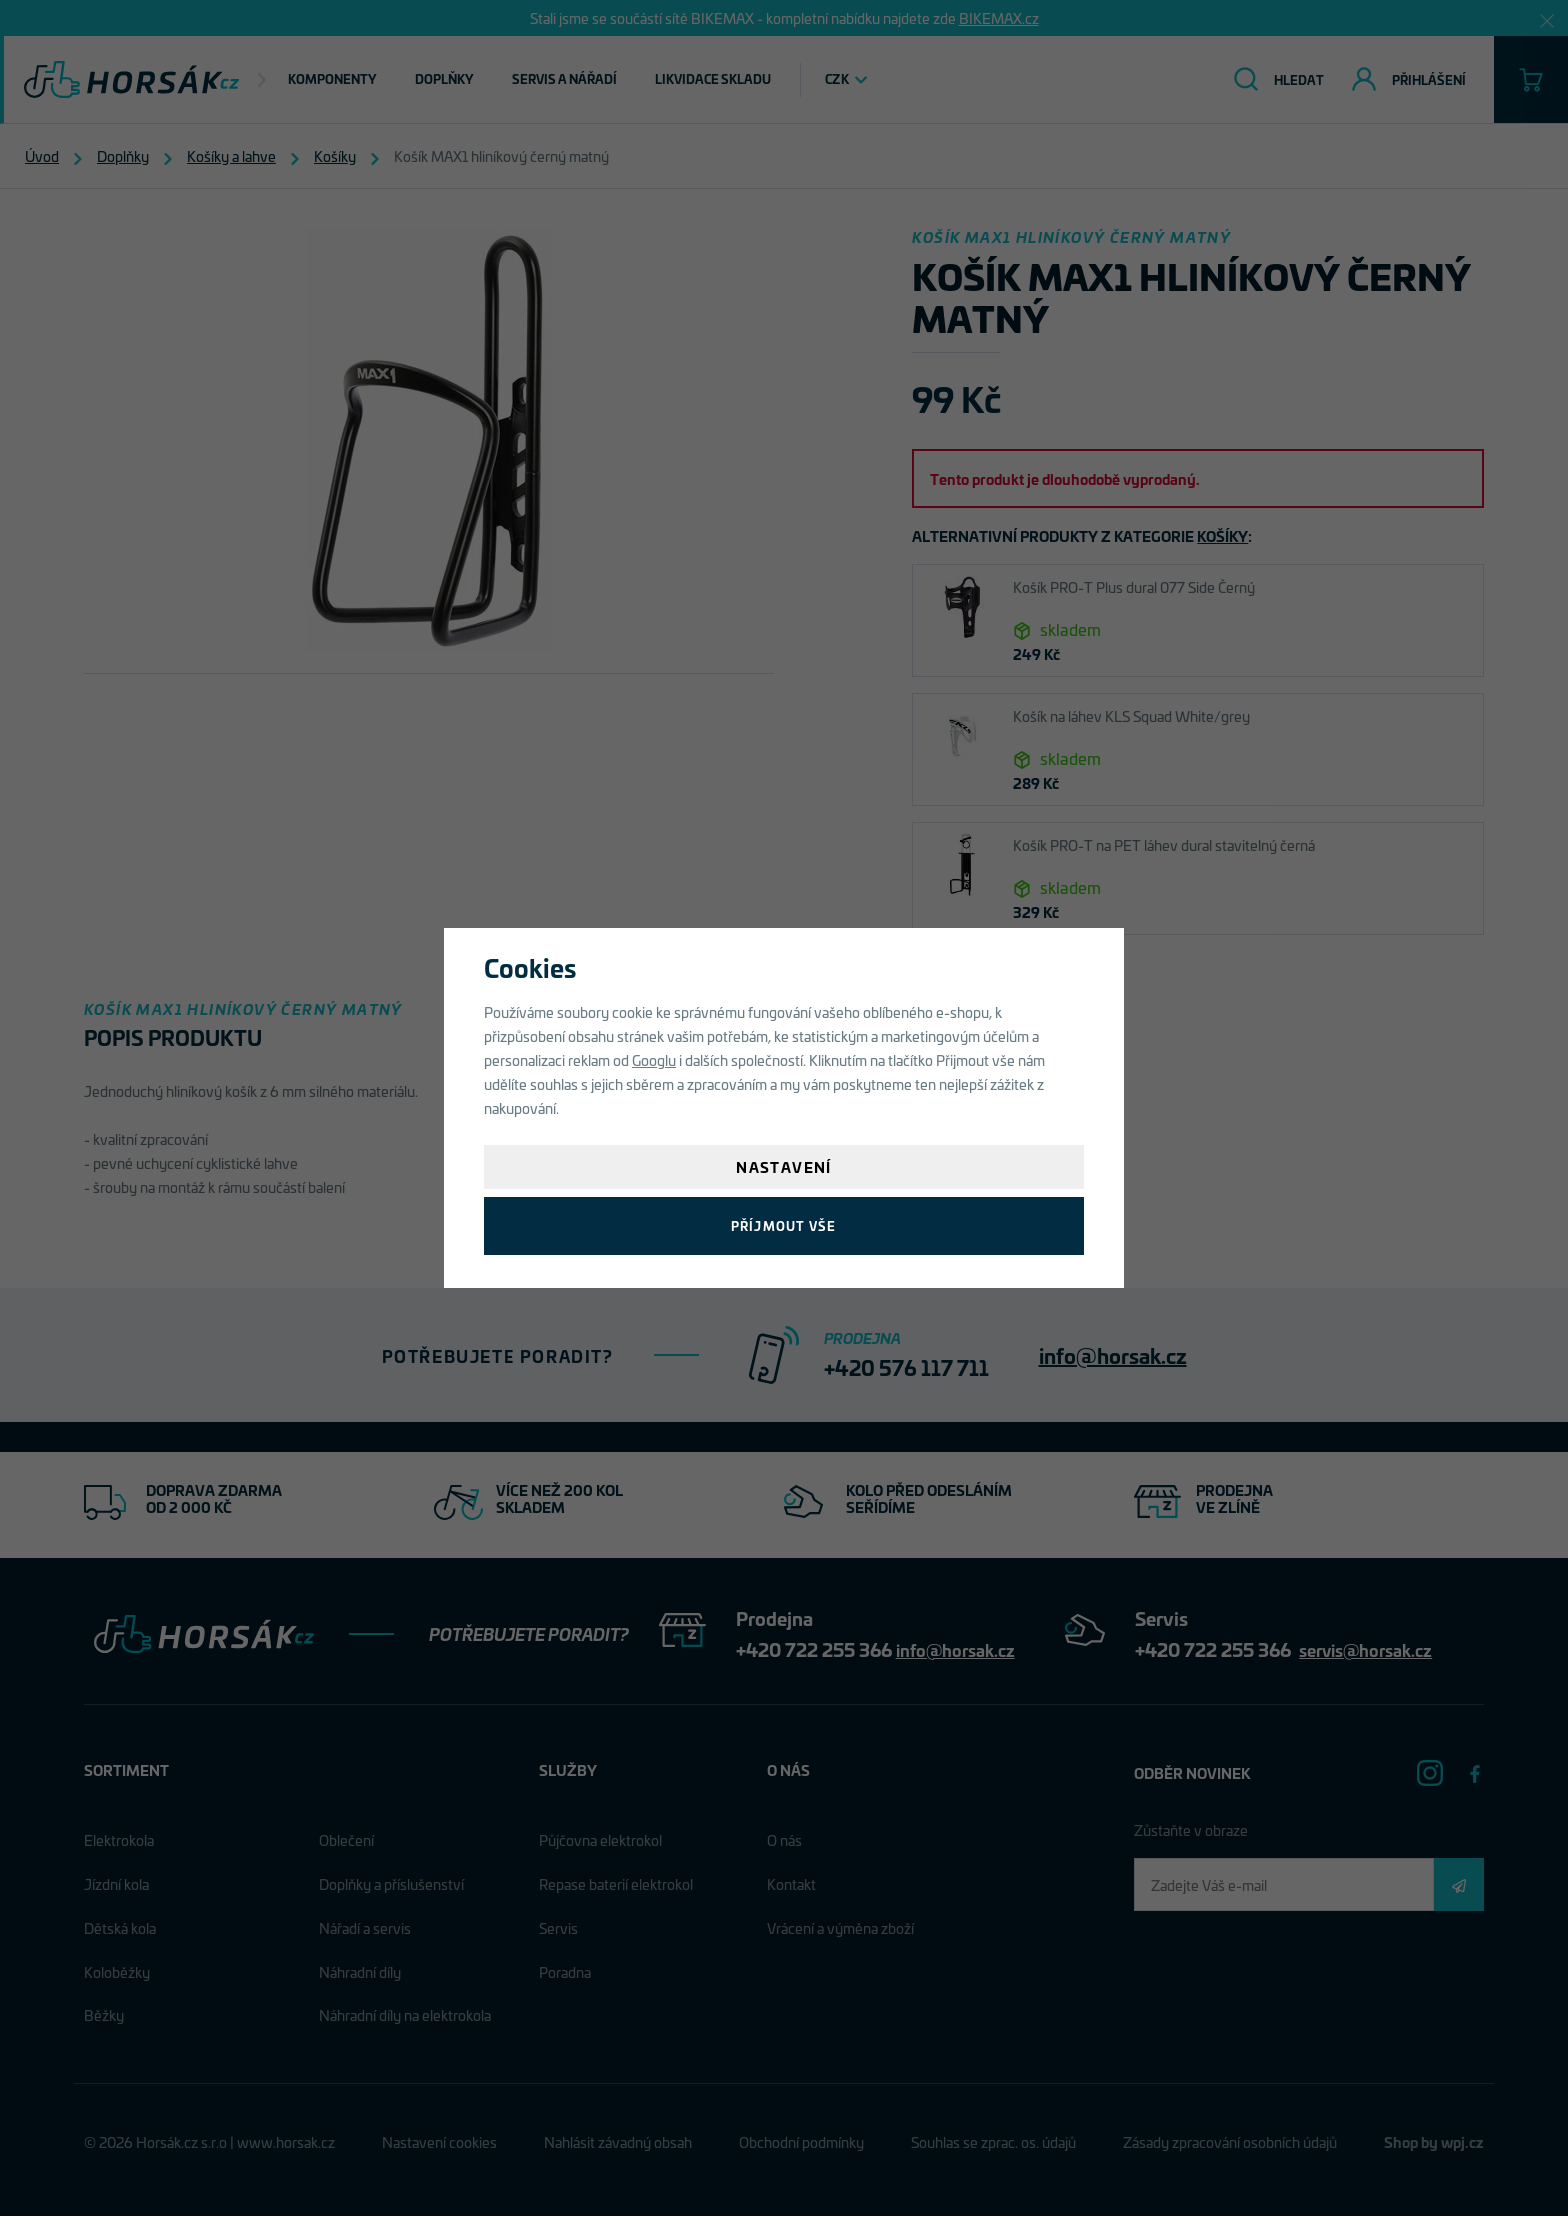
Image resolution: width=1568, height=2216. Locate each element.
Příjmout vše (783, 1225)
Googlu (654, 1059)
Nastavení (784, 1166)
